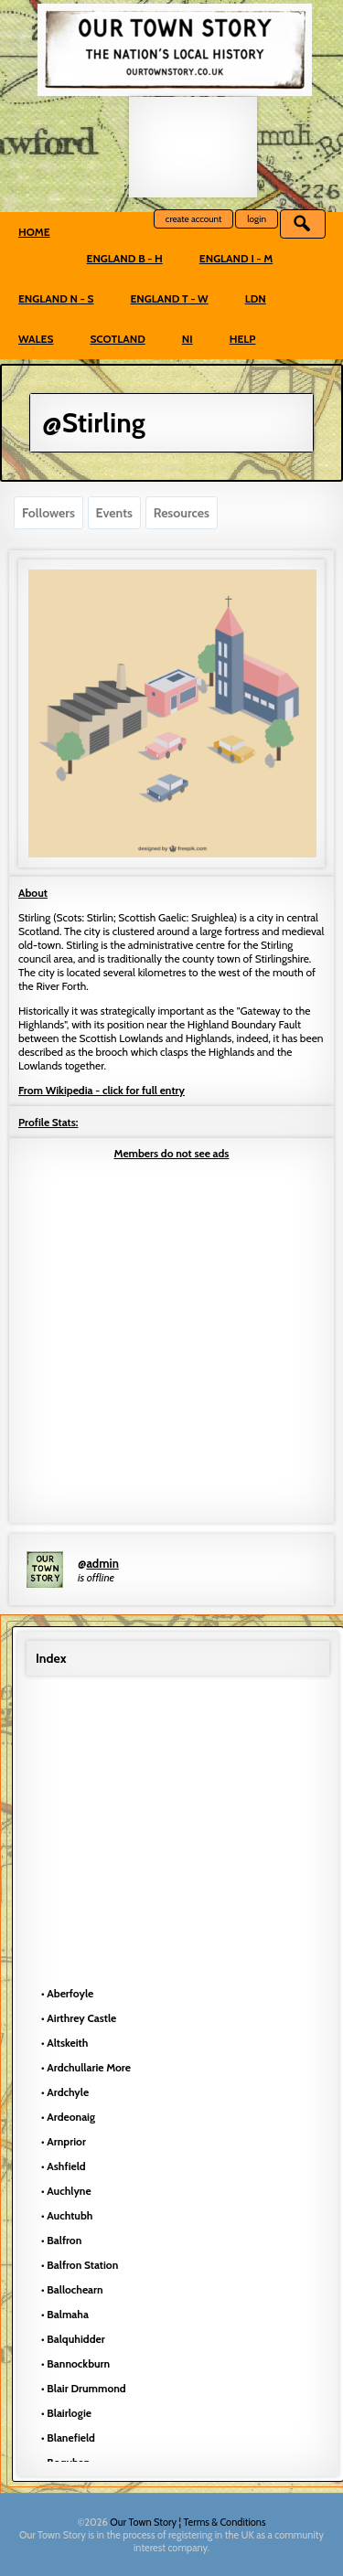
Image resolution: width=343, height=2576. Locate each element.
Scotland (117, 339)
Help (243, 339)
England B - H (125, 258)
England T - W (169, 298)
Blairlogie (69, 2413)
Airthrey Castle (81, 2018)
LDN (255, 298)
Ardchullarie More (89, 2067)
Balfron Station (82, 2265)
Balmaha (68, 2314)
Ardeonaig (71, 2117)
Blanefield (71, 2437)
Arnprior (66, 2141)
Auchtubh (69, 2215)
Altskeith (67, 2042)
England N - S (55, 298)
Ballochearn (74, 2289)
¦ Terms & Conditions (222, 2522)
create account (193, 219)
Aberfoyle (70, 1993)
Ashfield (66, 2166)
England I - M (236, 258)
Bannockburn (78, 2363)
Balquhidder (75, 2339)
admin (102, 1563)
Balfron (64, 2240)
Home (34, 232)
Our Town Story (144, 2522)
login (256, 219)
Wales (35, 339)
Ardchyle (68, 2092)
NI (187, 339)
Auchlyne (69, 2191)
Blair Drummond (86, 2388)
